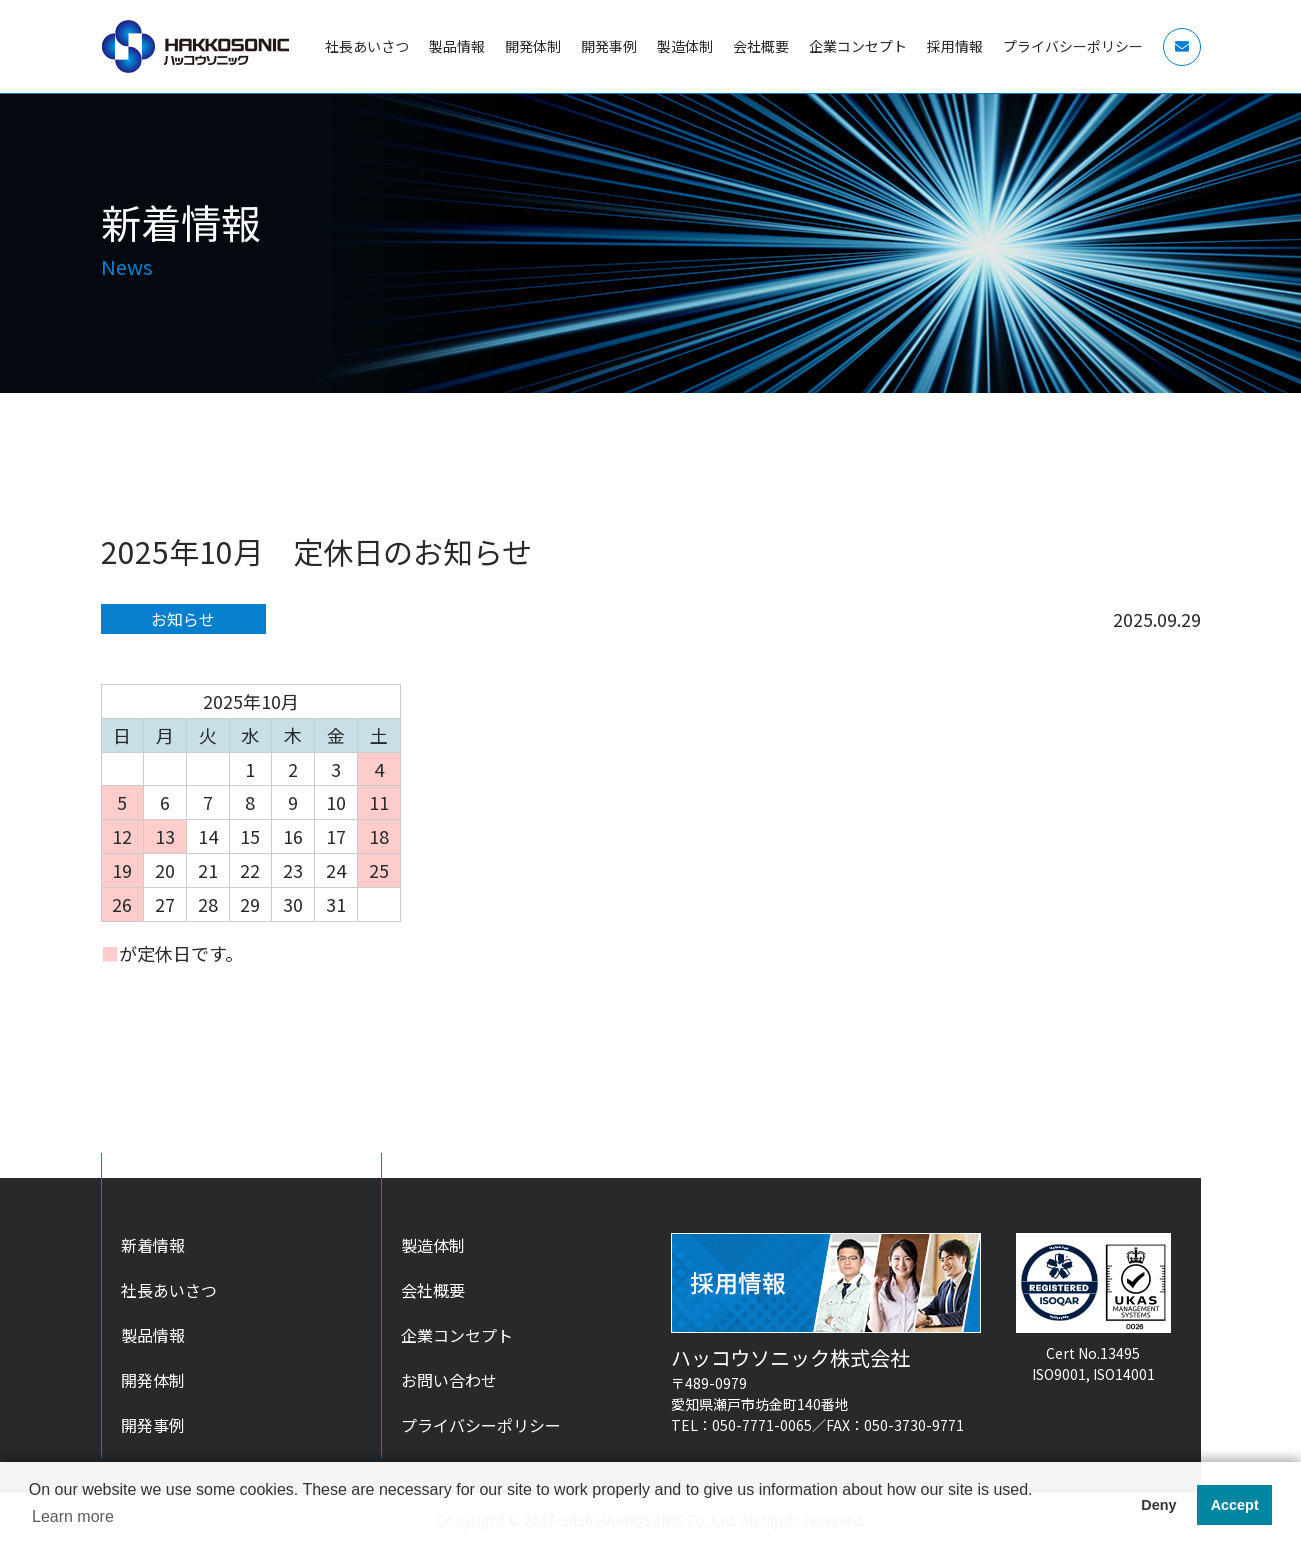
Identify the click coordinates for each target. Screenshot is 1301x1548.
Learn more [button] (73, 1516)
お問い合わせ (449, 1380)
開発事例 (153, 1425)
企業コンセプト (457, 1335)
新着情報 (153, 1245)
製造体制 (433, 1245)
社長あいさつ (169, 1290)
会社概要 (433, 1290)
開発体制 (153, 1380)
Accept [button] (1235, 1505)
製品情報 (153, 1335)
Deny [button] (1158, 1505)
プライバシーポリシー (481, 1425)
